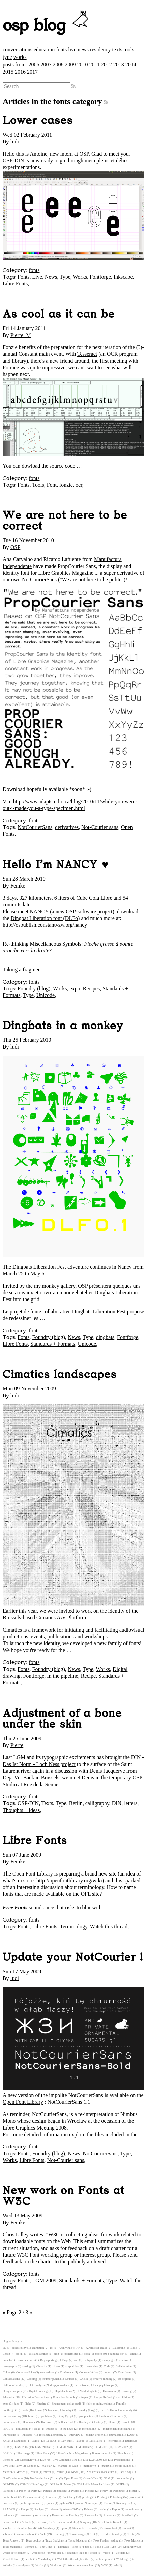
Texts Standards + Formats (18, 2546)
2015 (8, 72)
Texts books (33, 2540)
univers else (54, 2552)
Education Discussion (35, 2397)
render (102, 2509)
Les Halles (95, 2440)
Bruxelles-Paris (25, 2360)
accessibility (19, 2347)
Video (106, 2552)
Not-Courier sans (99, 827)
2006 (33, 64)
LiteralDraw (27, 2459)
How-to (125, 2422)
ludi (14, 141)
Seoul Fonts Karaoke (110, 2522)
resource (25, 2515)
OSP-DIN (28, 1803)
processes (8, 2503)
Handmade (29, 2422)
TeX (92, 2534)
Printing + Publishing (109, 2497)
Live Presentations (119, 2459)
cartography (10, 2366)
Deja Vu (12, 1777)
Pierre (16, 1745)
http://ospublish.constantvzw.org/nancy (45, 925)
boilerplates (71, 2353)
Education (9, 2397)
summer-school (25, 2534)
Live (37, 277)
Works (80, 277)
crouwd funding (102, 2378)
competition (47, 2372)
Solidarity (49, 2528)
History (98, 2422)
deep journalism (59, 2385)
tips (87, 2546)
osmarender (122, 2478)
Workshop (56, 2565)
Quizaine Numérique (85, 2503)
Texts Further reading (106, 2540)
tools (129, 49)
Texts (47, 1803)
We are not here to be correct (65, 521)
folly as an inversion (98, 2403)
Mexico (20, 2472)
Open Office (90, 2478)
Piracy (104, 2490)
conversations (17, 49)
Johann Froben (94, 2434)
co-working (91, 2366)
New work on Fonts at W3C (63, 2196)
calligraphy (97, 1803)
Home (112, 2422)
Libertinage (23, 2453)
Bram (133, 2353)
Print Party (68, 2497)
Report (116, 2509)
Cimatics (41, 2366)
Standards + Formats (52, 1344)
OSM (107, 2478)
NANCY (39, 911)
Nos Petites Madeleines (100, 2472)
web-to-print (103, 2559)
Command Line (25, 2372)
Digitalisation (63, 2391)
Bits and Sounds (38, 2353)
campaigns (108, 2360)
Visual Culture (11, 2559)
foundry (67, 2410)
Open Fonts (71, 2478)
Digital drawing (38, 2391)
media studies (123, 2465)
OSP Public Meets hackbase (93, 2484)
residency (100, 49)
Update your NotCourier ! (73, 1957)
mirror (47, 2472)
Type (65, 277)
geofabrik (46, 2416)
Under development (14, 2552)
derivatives (67, 827)
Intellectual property (51, 2434)
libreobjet (123, 2453)
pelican (61, 2490)
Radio (107, 2503)
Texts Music (131, 2540)
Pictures (89, 2490)
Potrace (11, 367)
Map (75, 2465)
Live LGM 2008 (92, 2459)
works (20, 57)
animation (38, 2347)
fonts (61, 49)
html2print (22, 2428)
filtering (41, 2403)
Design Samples (12, 2391)
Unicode (45, 995)
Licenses (8, 2459)
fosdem (52, 2410)
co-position (72, 2366)
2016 (20, 72)
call (76, 2360)
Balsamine (118, 2347)
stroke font (110, 2528)
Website (7, 2565)
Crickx (84, 2378)
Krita (6, 2440)
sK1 (35, 2528)
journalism (115, 2434)
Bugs (65, 2360)
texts (117, 49)
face (16, 2403)
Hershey (84, 2422)
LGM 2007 (21, 2447)
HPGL (6, 2428)
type (7, 57)
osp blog (47, 26)
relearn (54, 2509)
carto (124, 2360)
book (87, 2353)
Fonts (24, 277)
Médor (6, 2472)
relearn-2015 (71, 2509)
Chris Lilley (16, 2234)
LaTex (35, 2440)
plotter (133, 2490)
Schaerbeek (10, 2522)
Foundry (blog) (34, 988)
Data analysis (37, 2385)
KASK (131, 2434)
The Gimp (46, 2546)
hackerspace (10, 2422)
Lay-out (66, 2440)
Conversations (11, 2378)
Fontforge (100, 277)
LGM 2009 (44, 2280)
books (98, 2353)
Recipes (91, 988)
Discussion (109, 2391)
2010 (82, 64)
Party (34, 2490)
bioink (19, 2353)
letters (130, 1803)
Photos (75, 2490)
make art (47, 2465)
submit (7, 2534)
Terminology (73, 1926)
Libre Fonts (15, 283)
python (63, 2503)
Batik (133, 2347)
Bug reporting (48, 2360)
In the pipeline (62, 1676)
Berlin (76, 1803)
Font (52, 485)
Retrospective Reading (65, 2515)
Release (88, 2509)
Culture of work (12, 2385)
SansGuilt (128, 2515)
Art (78, 2347)
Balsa (103, 2347)
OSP (15, 547)
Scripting (85, 2522)
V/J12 (29, 2559)
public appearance (30, 2503)
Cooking (32, 2378)
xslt (116, 2565)
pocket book (10, 2497)
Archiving (65, 2347)
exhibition (124, 2397)
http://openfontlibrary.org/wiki (69, 1880)
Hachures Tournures (111, 2416)
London (31, 2465)
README (9, 2509)
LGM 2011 (101, 2447)
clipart (56, 2366)
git (71, 2416)
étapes (84, 2397)
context (108, 2372)
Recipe (88, 1676)
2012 (106, 64)
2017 (32, 72)
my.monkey (46, 1286)
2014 (130, 64)
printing (87, 2497)
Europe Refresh (103, 2397)
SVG (43, 2534)
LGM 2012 (121, 2447)
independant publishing (116, 2428)
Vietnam (121, 2552)
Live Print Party (12, 2465)
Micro (34, 2472)
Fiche (28, 2403)
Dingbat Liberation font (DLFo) (45, 918)
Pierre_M (20, 335)
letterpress (114, 2440)
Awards (90, 2347)
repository (131, 2509)
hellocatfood (65, 2422)
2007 (45, 64)
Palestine (8, 2490)
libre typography (102, 2453)
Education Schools (64, 2397)
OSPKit (120, 2484)
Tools (38, 485)
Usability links (76, 2552)
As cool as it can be (59, 314)
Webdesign (122, 2559)
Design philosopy (103, 2385)
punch (50, 2503)
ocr (79, 485)
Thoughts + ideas (21, 1810)
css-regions (124, 2378)
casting (26, 2366)
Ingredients (9, 2434)
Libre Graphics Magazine (65, 573)
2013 (118, 64)
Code (107, 2366)
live (72, 49)
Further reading (12, 2416)
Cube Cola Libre (94, 898)
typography (130, 2546)
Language (20, 2440)
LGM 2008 (41, 2447)
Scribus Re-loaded (64, 2522)
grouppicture (86, 2416)
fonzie (66, 485)
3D (4, 2347)
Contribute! (125, 2372)
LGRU (7, 2453)
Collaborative (124, 2366)
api (51, 2347)
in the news (66, 2428)
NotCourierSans (39, 579)
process (134, 2497)
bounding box (116, 2353)
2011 (94, 64)
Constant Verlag (88, 2372)
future (31, 2416)
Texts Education (77, 2540)
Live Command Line (65, 2459)
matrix (106, 2465)
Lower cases (38, 121)
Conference (67, 2372)
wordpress (24, 2565)
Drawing (126, 2391)
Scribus (41, 2522)
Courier (69, 2378)
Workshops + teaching (81, 2565)
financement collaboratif (66, 2403)
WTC (104, 2565)
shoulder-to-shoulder (15, 2528)
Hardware (47, 2422)
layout (80, 2440)
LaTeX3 (51, 2440)
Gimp (61, 2416)
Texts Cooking (54, 2540)
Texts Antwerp (11, 2540)
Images (50, 2428)
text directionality (111, 2534)
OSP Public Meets (60, 2484)
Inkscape (123, 277)
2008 (58, 64)
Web (87, 2559)
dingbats (105, 1337)
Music (60, 2472)
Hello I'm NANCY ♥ (56, 865)
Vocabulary (45, 2559)
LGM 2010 (80, 2447)
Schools (26, 2522)
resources (40, 2515)
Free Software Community (117, 2410)
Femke (17, 886)
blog (56, 2353)
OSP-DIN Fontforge (32, 2484)
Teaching (58, 2534)
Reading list (123, 2503)
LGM (6, 2447)
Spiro (63, 2528)
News (51, 277)
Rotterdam (110, 2515)
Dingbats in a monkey (63, 1026)
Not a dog (125, 2472)
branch (7, 2360)
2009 (70, 64)
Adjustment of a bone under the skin (62, 1719)
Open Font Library (32, 1874)
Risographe (91, 2515)
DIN (116, 1803)
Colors (6, 2372)
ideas (37, 2428)
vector (93, 2552)
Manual (62, 2465)
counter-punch (51, 2378)
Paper (22, 2490)
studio (126, 2528)
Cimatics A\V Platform (61, 1617)
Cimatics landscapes (60, 1374)
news (83, 49)
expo (74, 988)
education (44, 49)
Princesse (51, 2497)
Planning (118, 2490)
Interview (74, 2434)
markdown (89, 2465)
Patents (47, 2490)
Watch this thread (109, 1926)
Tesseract (87, 354)
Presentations (31, 2497)
